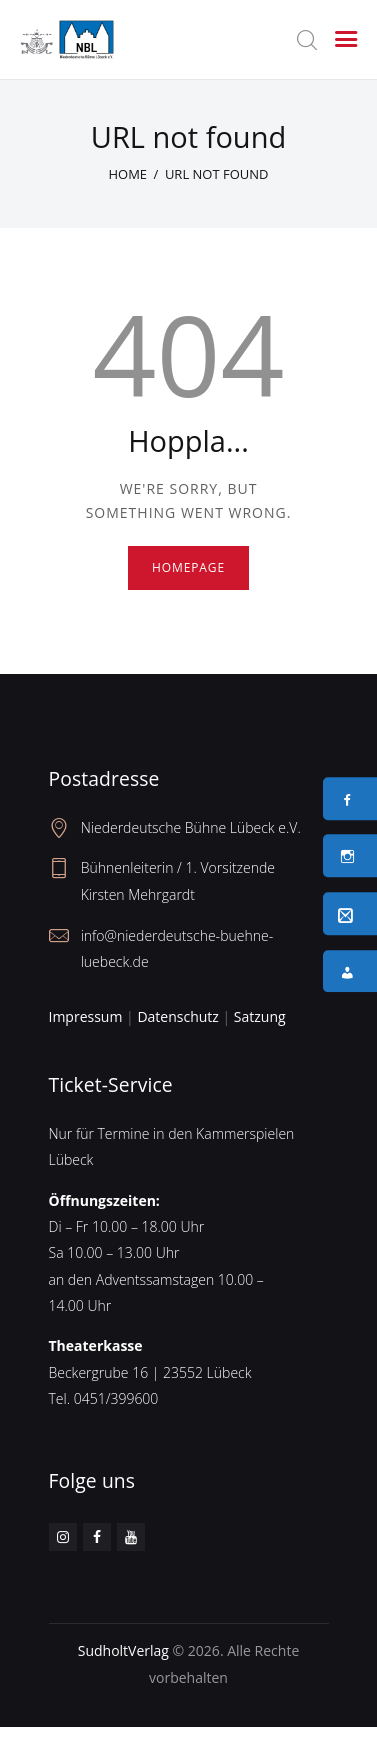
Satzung (260, 1016)
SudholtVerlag (123, 1650)
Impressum (86, 1016)
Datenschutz (177, 1016)
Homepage (188, 567)
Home (127, 174)
